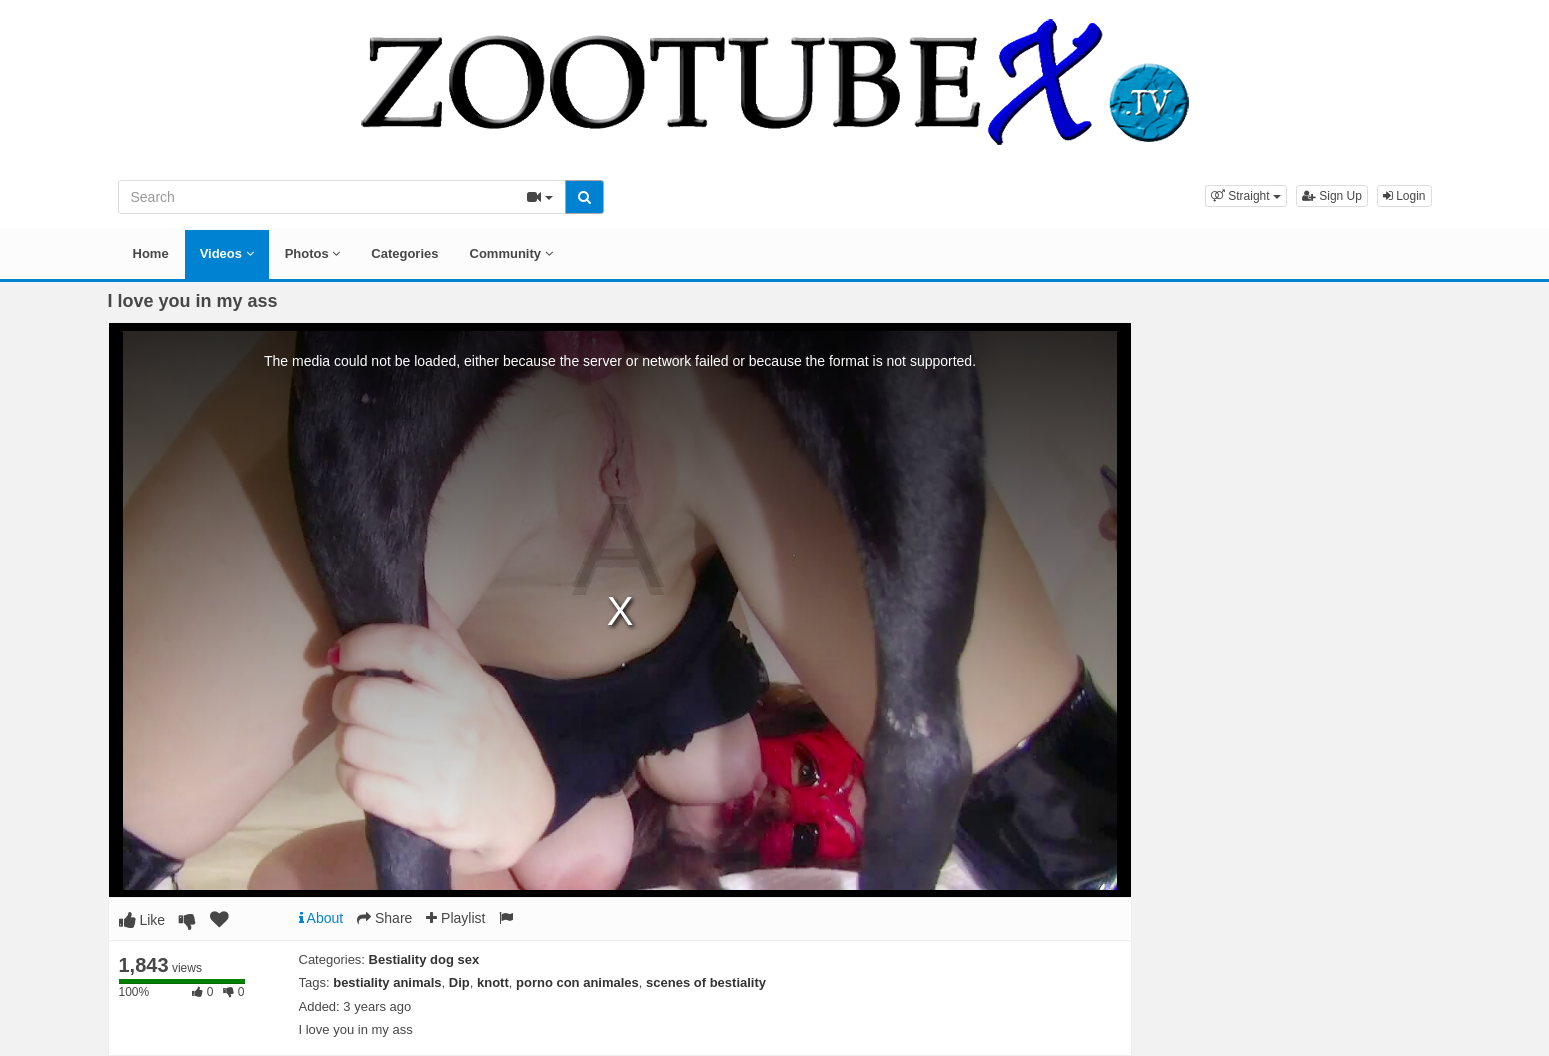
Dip (459, 982)
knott (493, 982)
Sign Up (1332, 196)
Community (511, 253)
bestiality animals (387, 982)
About (321, 918)
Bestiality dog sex (424, 959)
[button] (1246, 196)
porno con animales (577, 982)
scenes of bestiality (706, 982)
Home (151, 253)
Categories (404, 253)
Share (384, 918)
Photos (313, 253)
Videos (227, 253)
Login (1404, 196)
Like (142, 920)
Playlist (455, 918)
